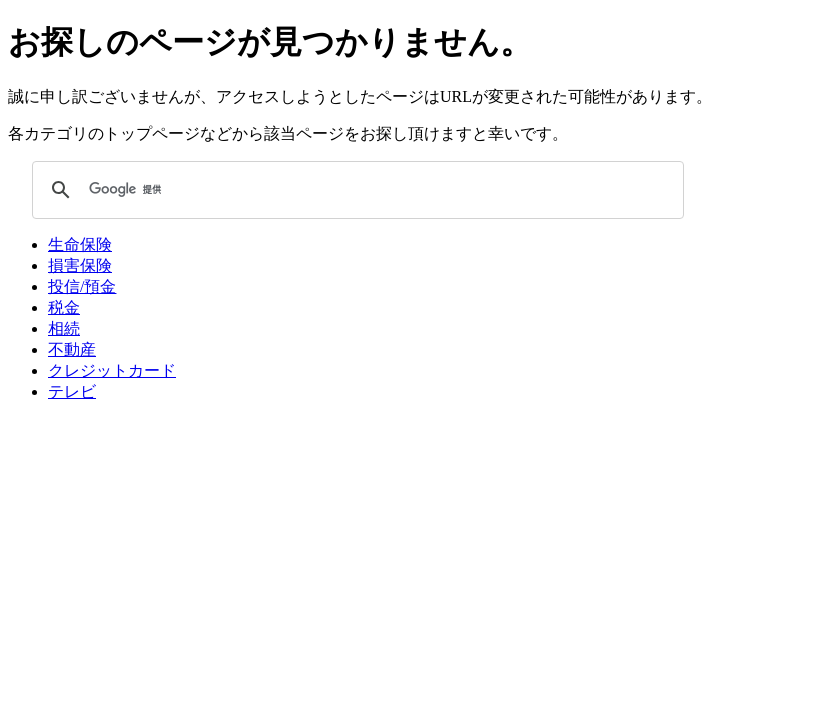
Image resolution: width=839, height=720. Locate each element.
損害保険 (80, 265)
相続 (64, 328)
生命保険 (80, 244)
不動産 (72, 349)
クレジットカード (112, 370)
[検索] (355, 190)
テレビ (72, 391)
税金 (64, 307)
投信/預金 (82, 286)
